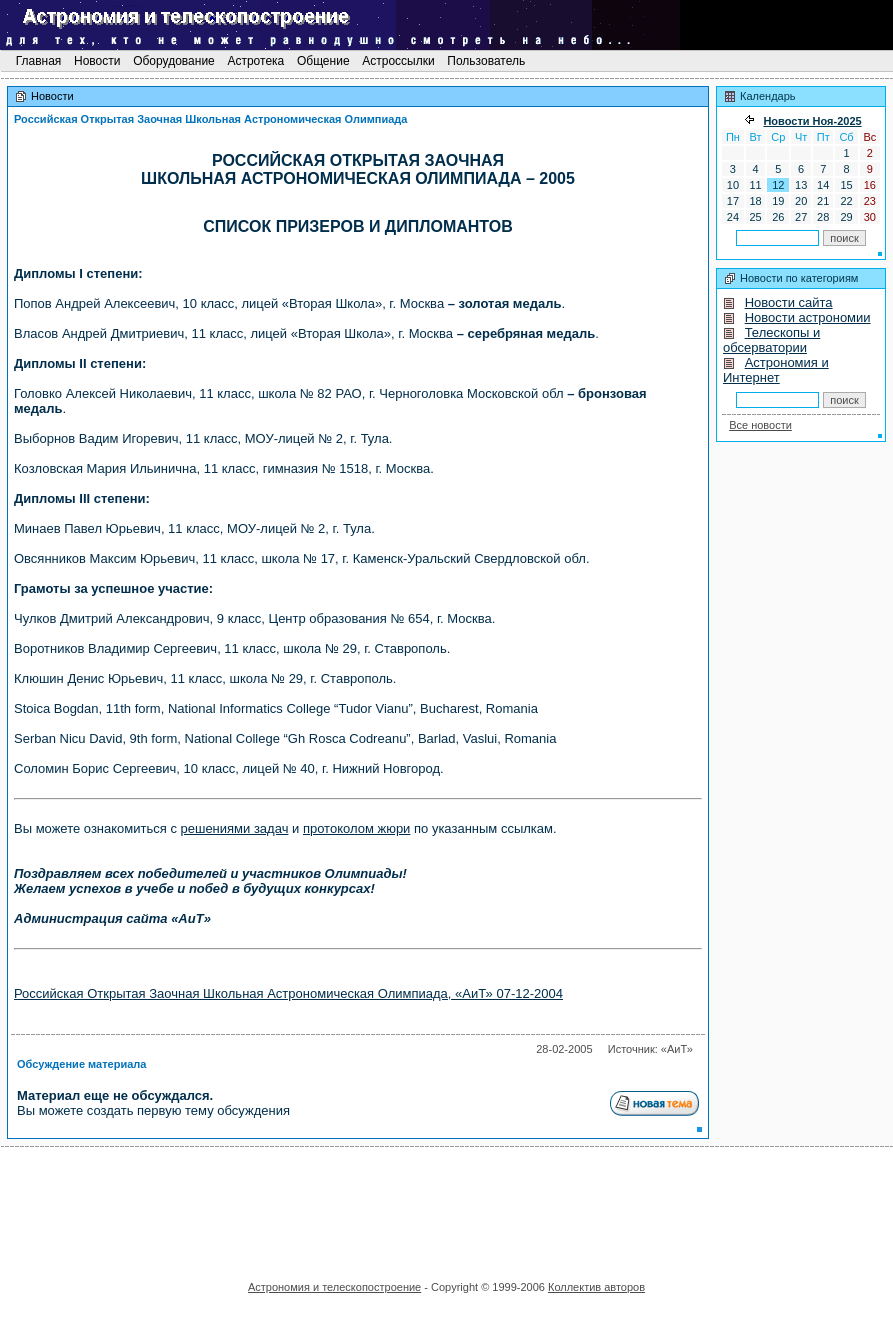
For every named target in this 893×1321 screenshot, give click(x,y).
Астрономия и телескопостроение (334, 1287)
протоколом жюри (356, 828)
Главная (38, 61)
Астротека (255, 61)
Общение (323, 61)
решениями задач (235, 828)
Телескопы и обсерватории (771, 340)
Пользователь (486, 61)
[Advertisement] (447, 1207)
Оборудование (174, 61)
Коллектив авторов (596, 1287)
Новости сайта (789, 302)
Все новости (760, 425)
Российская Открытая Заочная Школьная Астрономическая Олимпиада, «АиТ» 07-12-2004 (288, 993)
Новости (97, 61)
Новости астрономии (808, 317)
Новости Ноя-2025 (812, 121)
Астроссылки (398, 61)
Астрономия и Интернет (776, 370)
